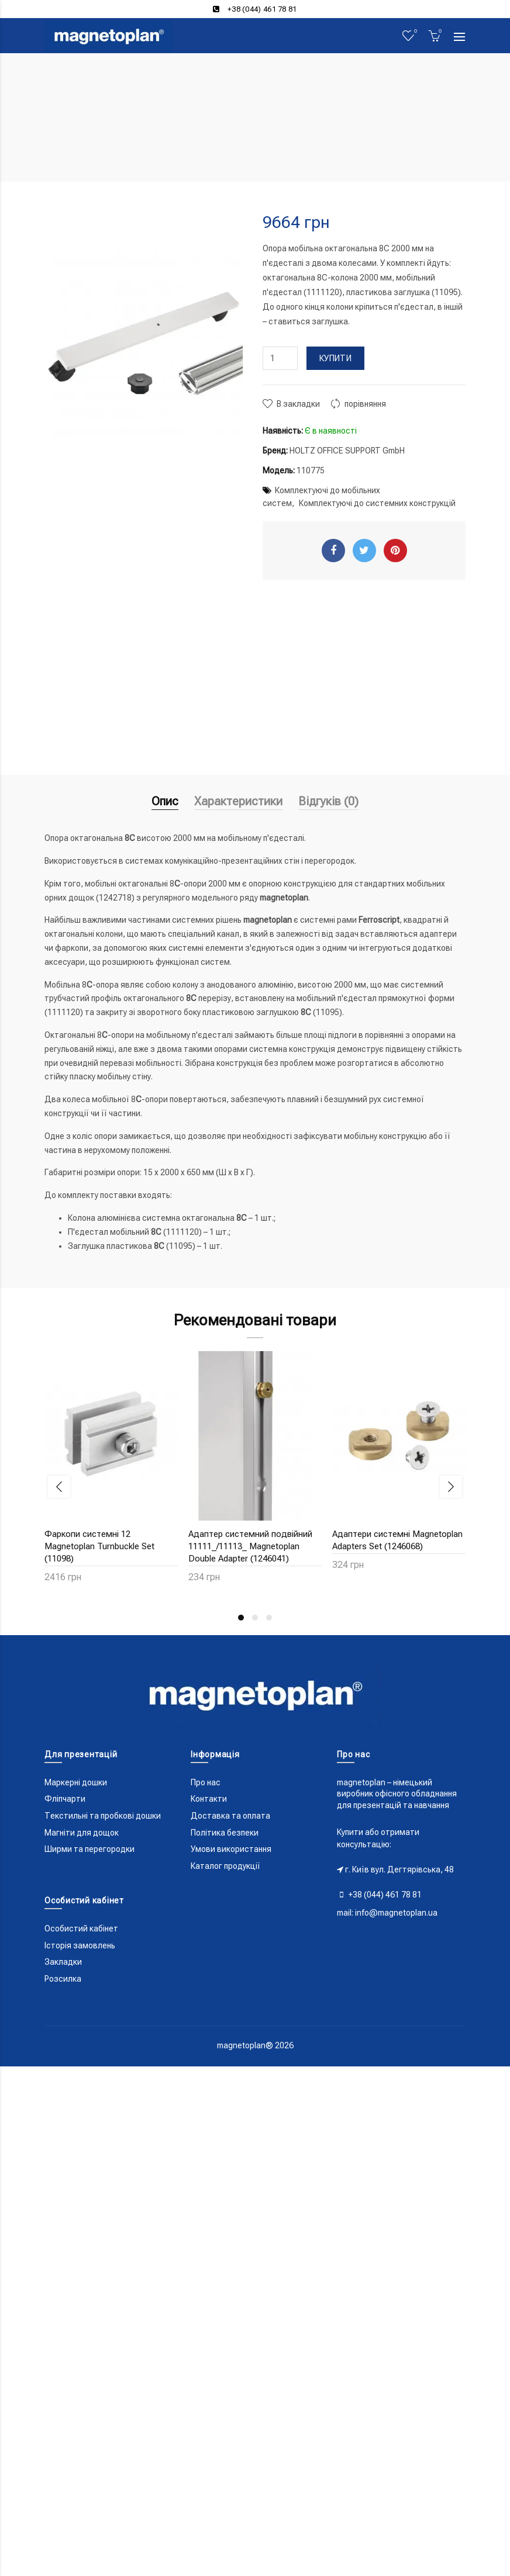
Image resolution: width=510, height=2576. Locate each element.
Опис (164, 801)
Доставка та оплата (230, 1815)
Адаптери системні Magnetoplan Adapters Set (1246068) (397, 1540)
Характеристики (238, 801)
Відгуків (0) (328, 801)
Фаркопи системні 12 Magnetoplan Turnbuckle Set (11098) (99, 1546)
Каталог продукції (225, 1866)
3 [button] (269, 1618)
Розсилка (62, 1978)
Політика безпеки (225, 1832)
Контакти (209, 1798)
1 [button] (241, 1618)
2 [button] (255, 1618)
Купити (335, 358)
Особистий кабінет (81, 1928)
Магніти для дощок (81, 1832)
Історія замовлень (79, 1945)
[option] (111, 1474)
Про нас (205, 1782)
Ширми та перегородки (89, 1849)
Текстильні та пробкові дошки (102, 1815)
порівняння (365, 403)
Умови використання (231, 1849)
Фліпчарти (64, 1798)
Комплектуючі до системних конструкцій (377, 503)
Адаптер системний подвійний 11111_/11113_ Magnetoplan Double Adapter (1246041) (250, 1546)
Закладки (63, 1961)
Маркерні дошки (75, 1782)
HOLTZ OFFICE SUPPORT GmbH (347, 450)
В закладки (298, 403)
